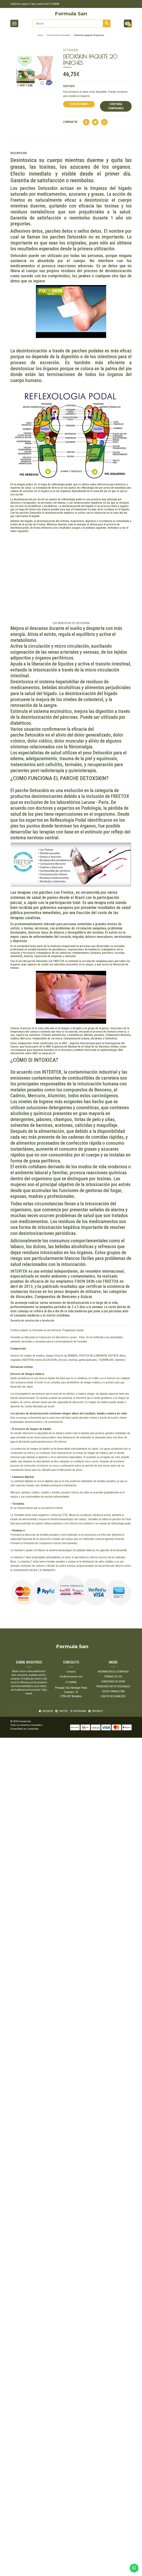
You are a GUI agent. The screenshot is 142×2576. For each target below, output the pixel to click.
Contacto (71, 1671)
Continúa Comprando (116, 106)
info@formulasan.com (71, 1676)
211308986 (71, 1682)
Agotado (69, 86)
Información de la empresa (113, 1671)
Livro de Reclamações (113, 1696)
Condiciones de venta (113, 1681)
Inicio (40, 35)
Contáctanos (79, 104)
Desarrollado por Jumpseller (24, 1728)
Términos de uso (113, 1676)
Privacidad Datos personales (113, 1686)
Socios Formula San (113, 1691)
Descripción (18, 153)
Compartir (70, 122)
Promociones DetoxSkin (58, 35)
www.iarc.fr (49, 1053)
